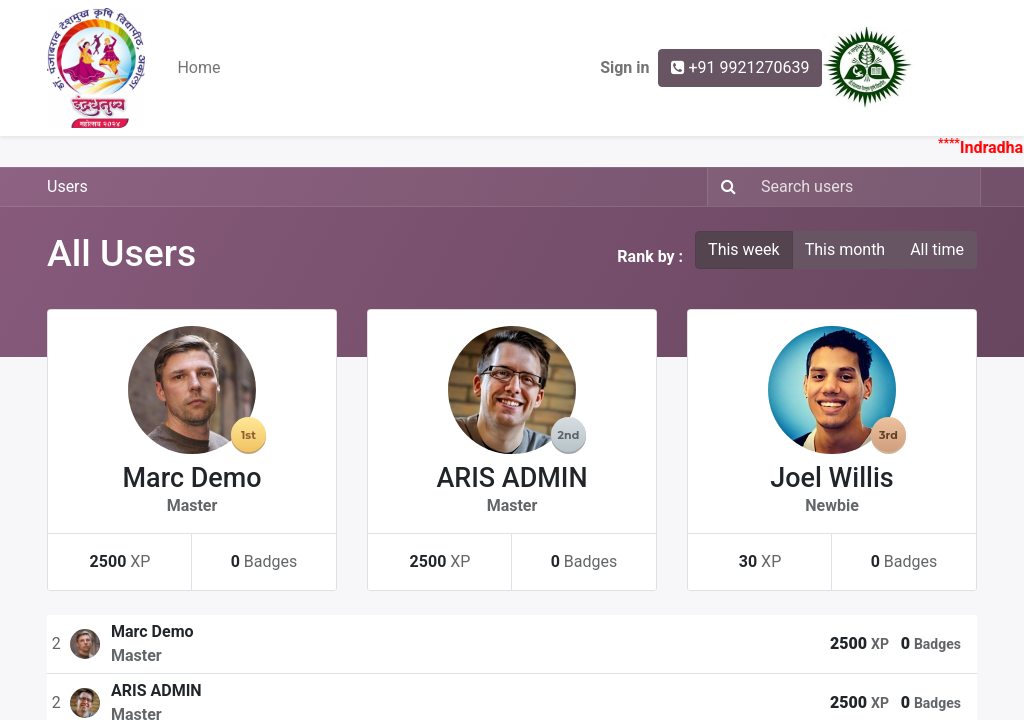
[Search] (724, 187)
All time (937, 249)
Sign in (624, 67)
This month (845, 249)
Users (67, 186)
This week (744, 249)
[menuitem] (198, 68)
